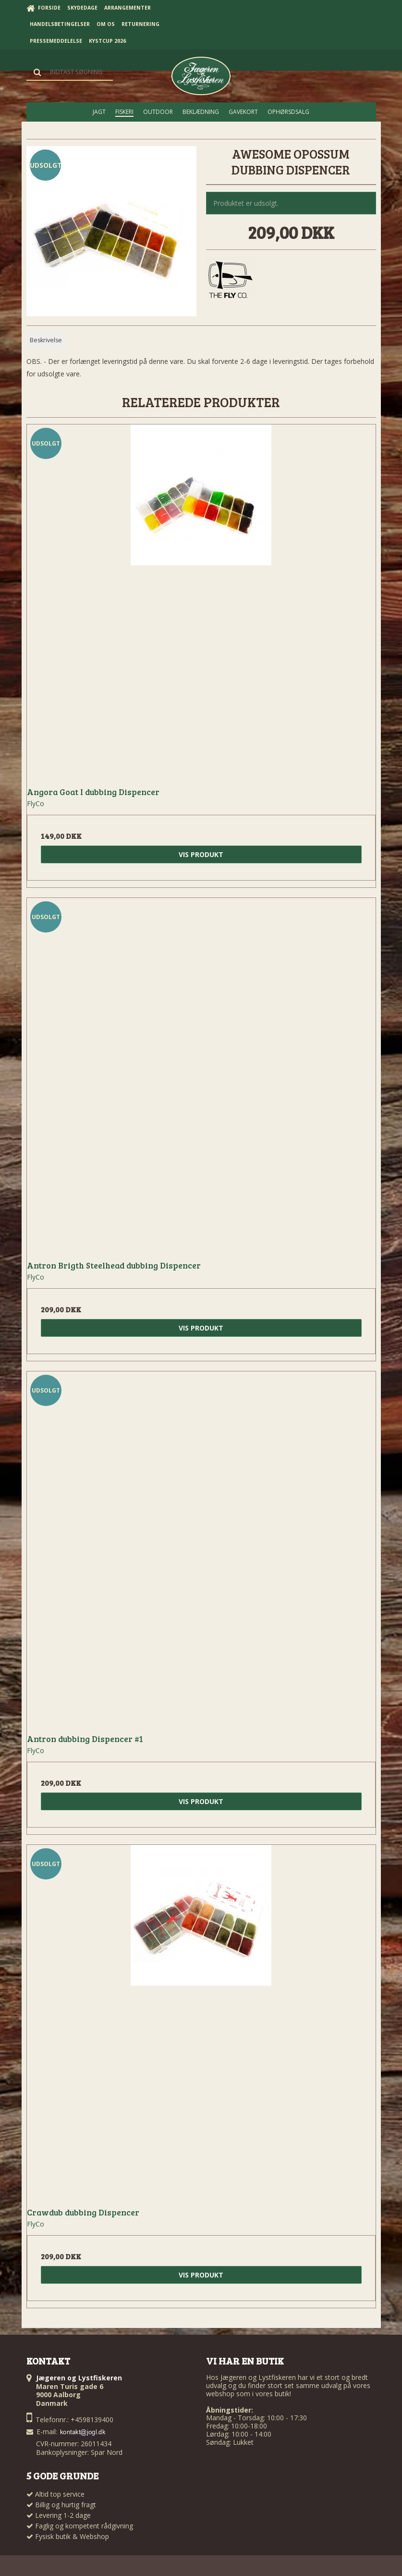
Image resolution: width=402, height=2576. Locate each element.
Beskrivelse (46, 340)
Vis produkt (201, 854)
